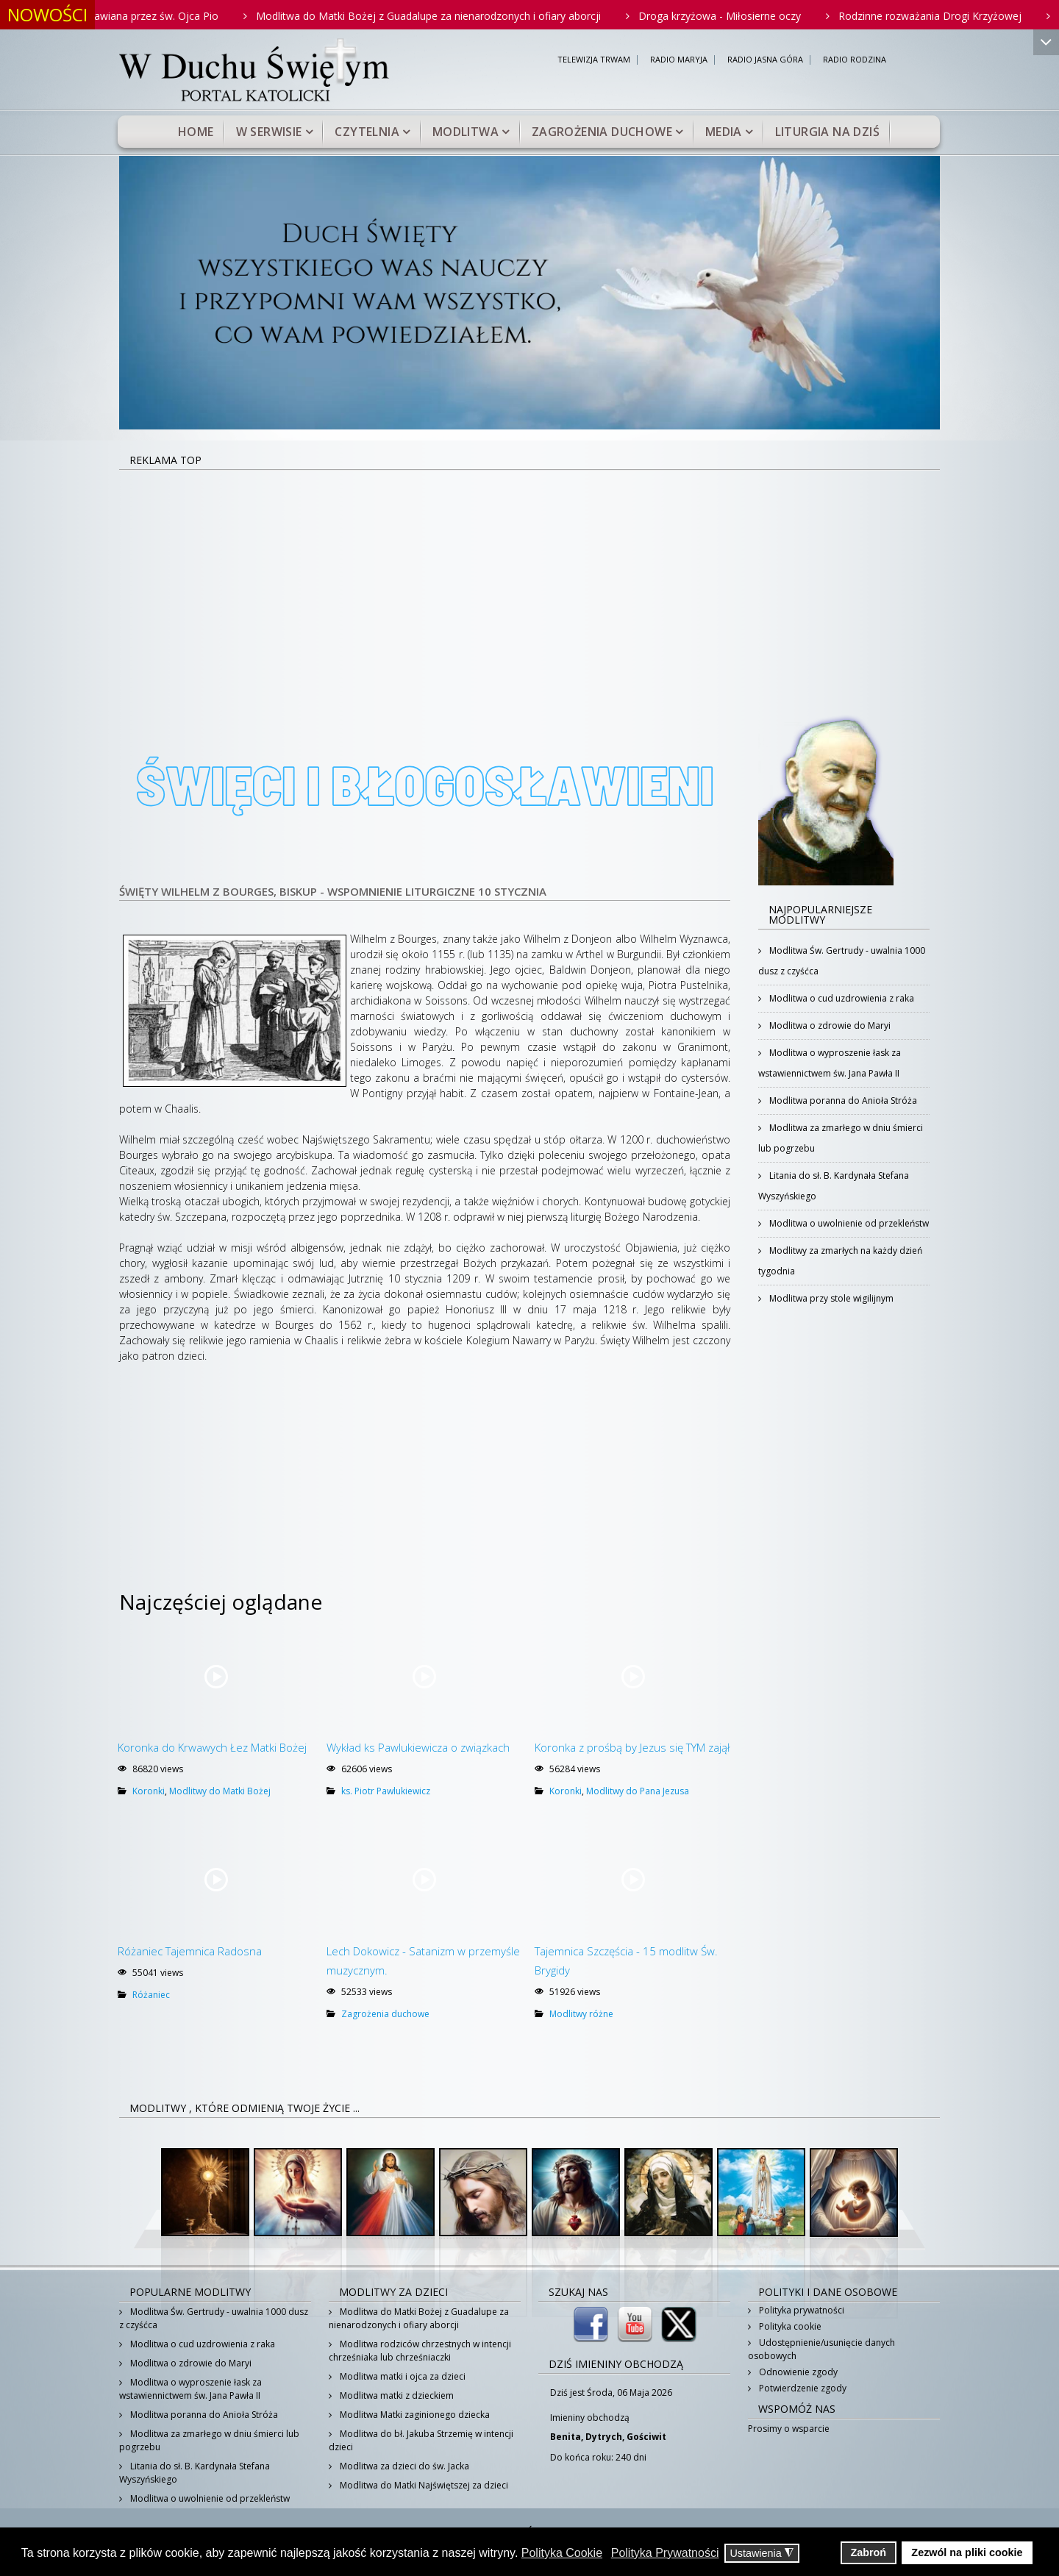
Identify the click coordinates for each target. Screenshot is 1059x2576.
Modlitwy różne (581, 2014)
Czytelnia (367, 132)
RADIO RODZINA (854, 60)
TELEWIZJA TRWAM (593, 60)
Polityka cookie (789, 2326)
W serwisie (269, 132)
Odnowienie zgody (797, 2372)
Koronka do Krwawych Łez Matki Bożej (212, 1747)
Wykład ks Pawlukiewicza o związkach (418, 1747)
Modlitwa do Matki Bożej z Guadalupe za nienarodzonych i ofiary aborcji (450, 16)
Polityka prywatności (800, 2310)
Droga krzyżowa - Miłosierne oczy (741, 16)
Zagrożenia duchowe (602, 132)
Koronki (148, 1791)
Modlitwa (465, 132)
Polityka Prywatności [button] (665, 2553)
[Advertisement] (529, 581)
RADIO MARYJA (678, 60)
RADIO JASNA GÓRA (765, 60)
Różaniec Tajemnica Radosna (190, 1951)
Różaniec (151, 1994)
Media (723, 132)
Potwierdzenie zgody (801, 2388)
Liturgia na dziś (827, 132)
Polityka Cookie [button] (561, 2553)
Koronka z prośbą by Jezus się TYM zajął (632, 1747)
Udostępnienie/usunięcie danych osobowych (821, 2349)
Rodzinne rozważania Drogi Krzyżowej (952, 16)
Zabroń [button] (868, 2552)
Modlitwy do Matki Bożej (220, 1791)
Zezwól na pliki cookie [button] (966, 2552)
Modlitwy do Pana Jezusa (637, 1791)
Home (196, 132)
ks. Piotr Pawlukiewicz (385, 1791)
